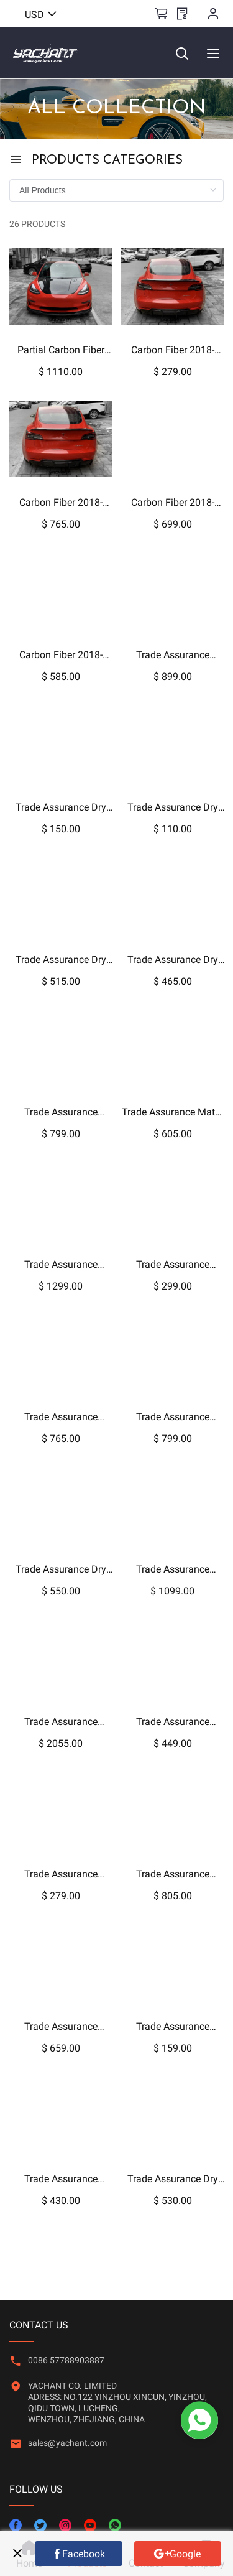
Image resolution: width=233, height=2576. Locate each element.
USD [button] (41, 15)
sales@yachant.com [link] (67, 2443)
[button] (67, 2454)
